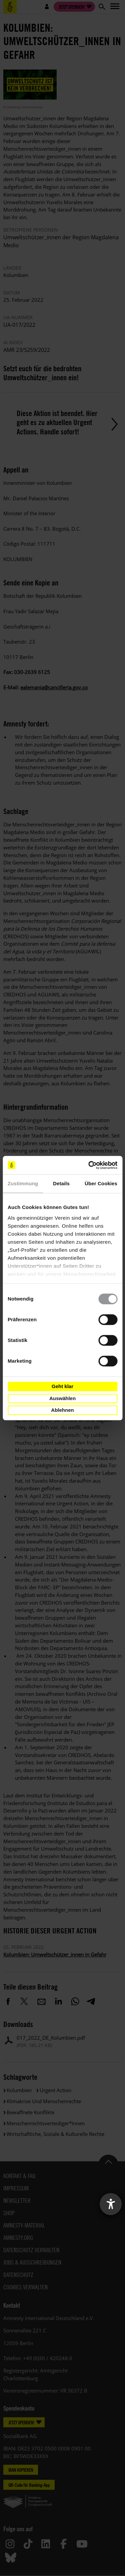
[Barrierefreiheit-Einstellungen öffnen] (111, 2204)
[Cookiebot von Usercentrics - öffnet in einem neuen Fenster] (89, 1165)
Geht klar (62, 1386)
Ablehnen (62, 1410)
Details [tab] (61, 1183)
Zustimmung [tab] (23, 1183)
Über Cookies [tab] (101, 1183)
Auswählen (62, 1398)
